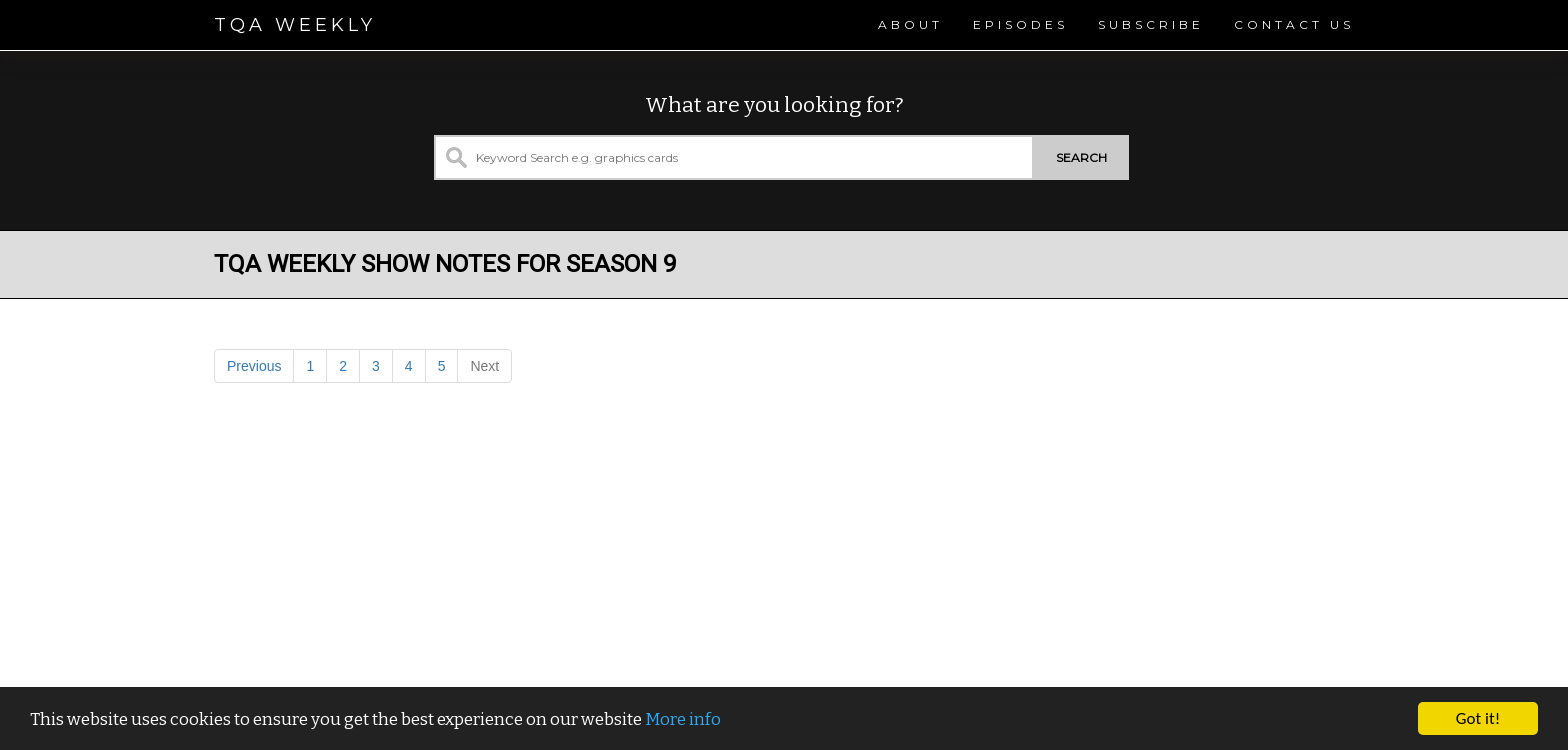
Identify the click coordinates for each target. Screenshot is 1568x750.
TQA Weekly (295, 25)
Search (1081, 157)
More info (683, 719)
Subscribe (1151, 24)
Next (484, 366)
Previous (254, 366)
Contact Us (1294, 24)
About (910, 24)
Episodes (1020, 24)
